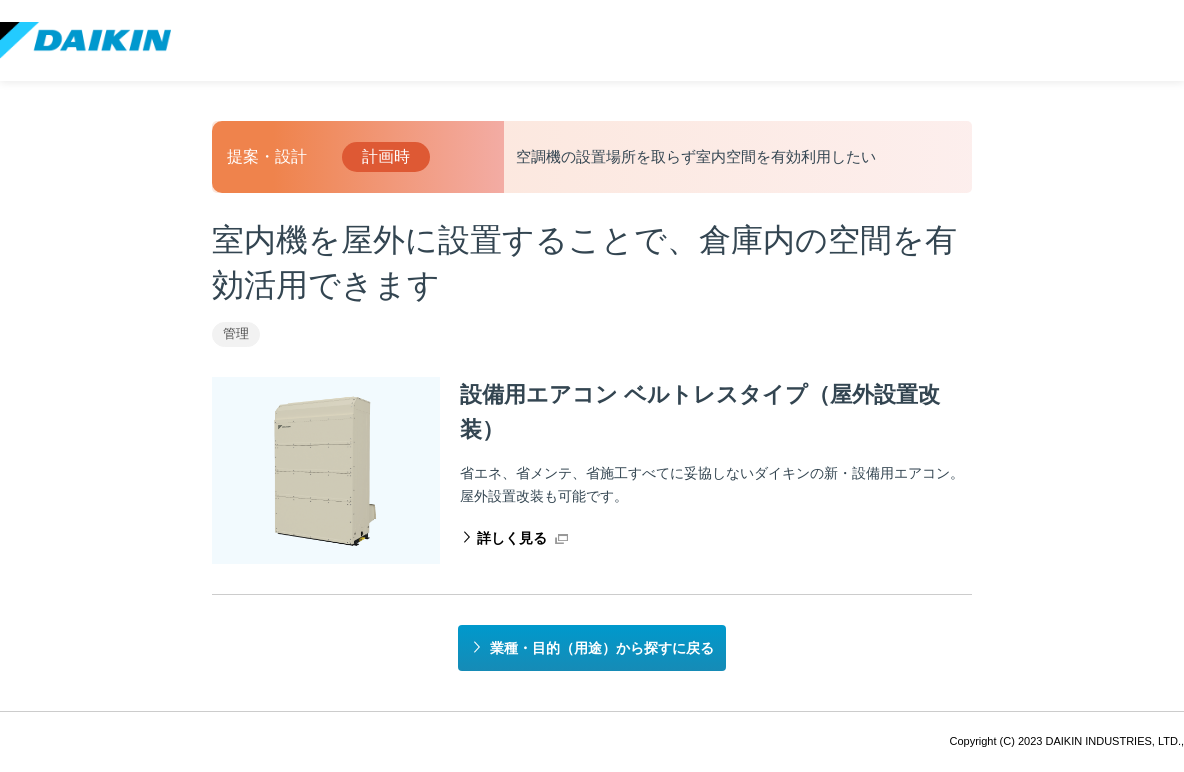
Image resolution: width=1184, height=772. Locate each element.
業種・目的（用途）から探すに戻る (602, 648)
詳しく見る (512, 538)
